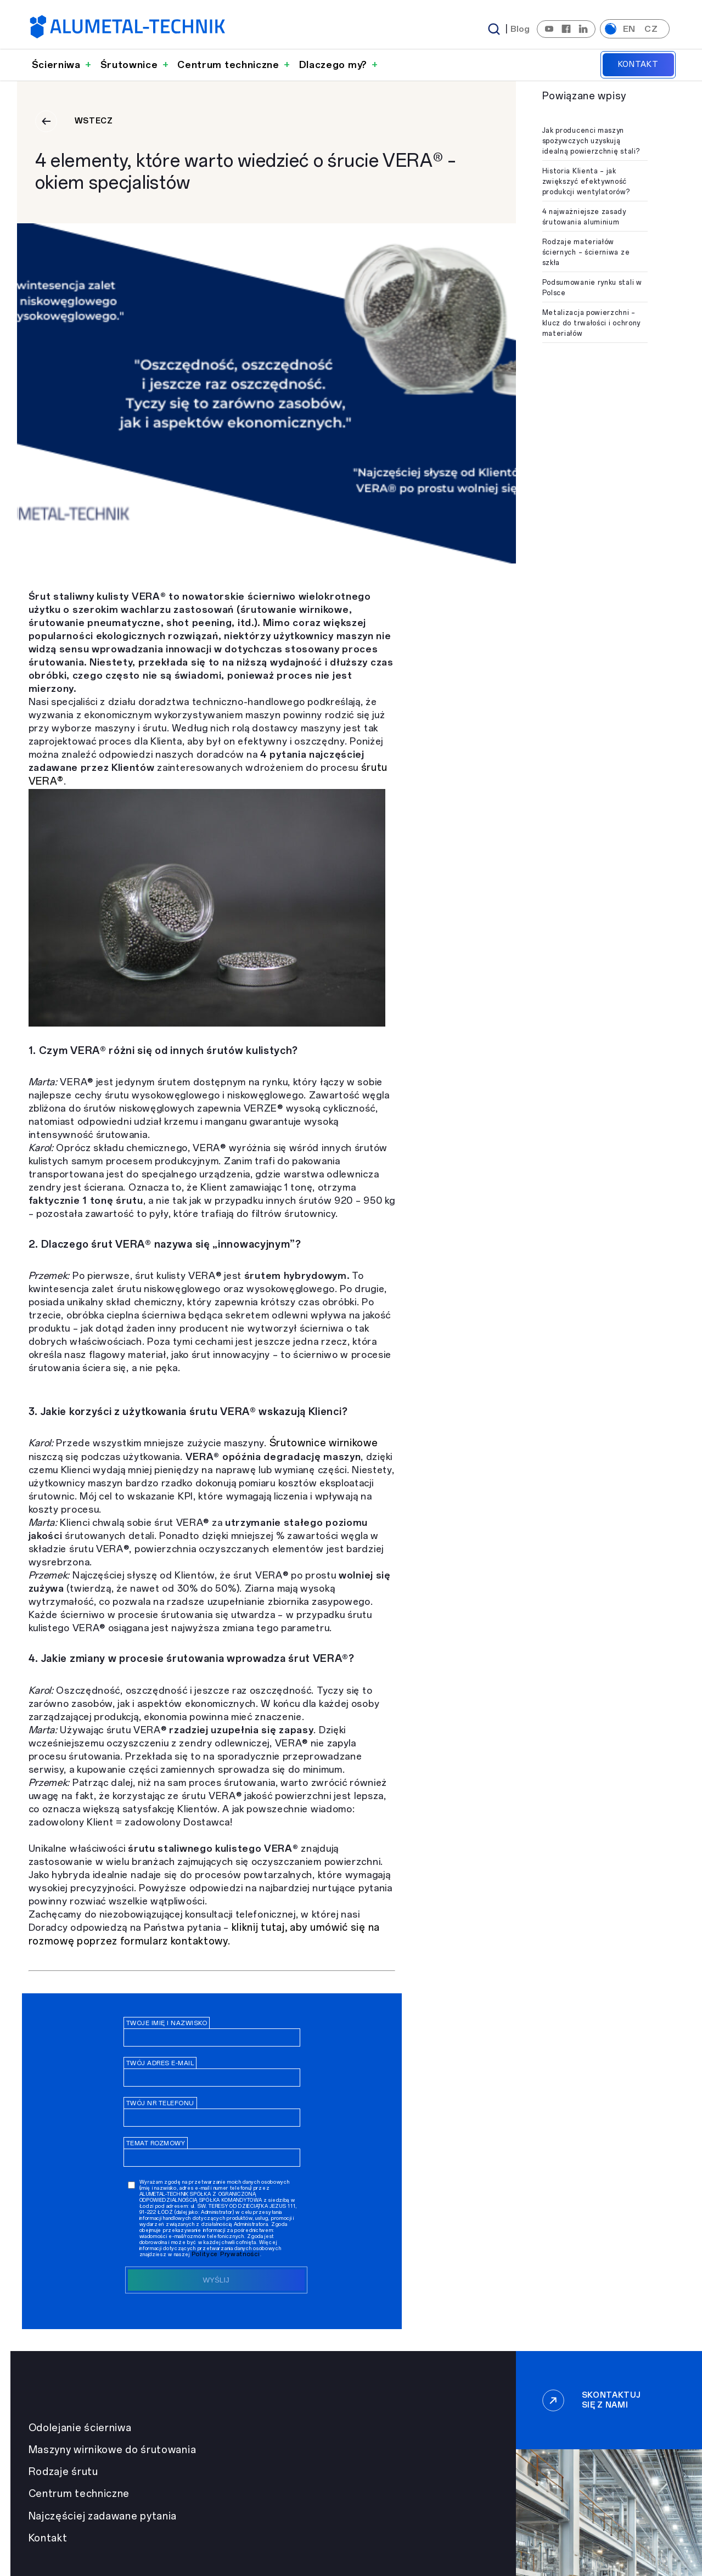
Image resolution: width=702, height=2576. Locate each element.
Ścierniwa (56, 64)
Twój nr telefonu (160, 2103)
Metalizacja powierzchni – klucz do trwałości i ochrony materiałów (591, 323)
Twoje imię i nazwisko (166, 2023)
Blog (520, 29)
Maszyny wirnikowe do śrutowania (112, 2450)
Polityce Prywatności (226, 2254)
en (629, 29)
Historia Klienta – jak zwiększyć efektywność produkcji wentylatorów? (586, 181)
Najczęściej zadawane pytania (103, 2516)
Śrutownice (129, 64)
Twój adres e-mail (160, 2063)
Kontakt (638, 64)
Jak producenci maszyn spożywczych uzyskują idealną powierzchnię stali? (591, 141)
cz (651, 29)
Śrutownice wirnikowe (323, 1443)
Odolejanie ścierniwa (80, 2428)
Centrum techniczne (228, 64)
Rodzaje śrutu (63, 2472)
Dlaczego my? (333, 64)
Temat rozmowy (156, 2143)
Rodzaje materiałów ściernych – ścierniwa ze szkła (586, 252)
